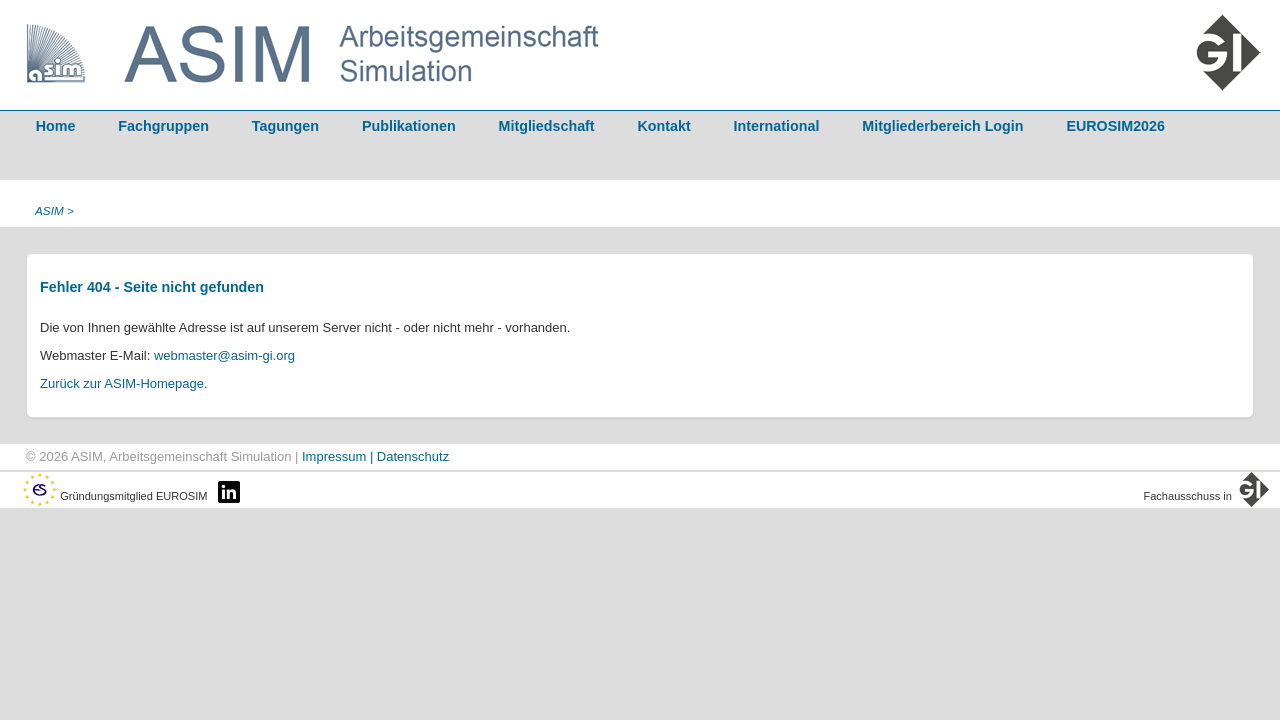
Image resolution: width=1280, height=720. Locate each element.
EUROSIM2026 (1115, 126)
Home (56, 126)
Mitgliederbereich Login (942, 126)
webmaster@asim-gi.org (224, 355)
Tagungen (285, 126)
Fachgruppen (163, 126)
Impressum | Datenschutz (375, 456)
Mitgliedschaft (547, 126)
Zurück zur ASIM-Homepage (122, 383)
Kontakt (664, 126)
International (777, 126)
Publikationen (409, 126)
